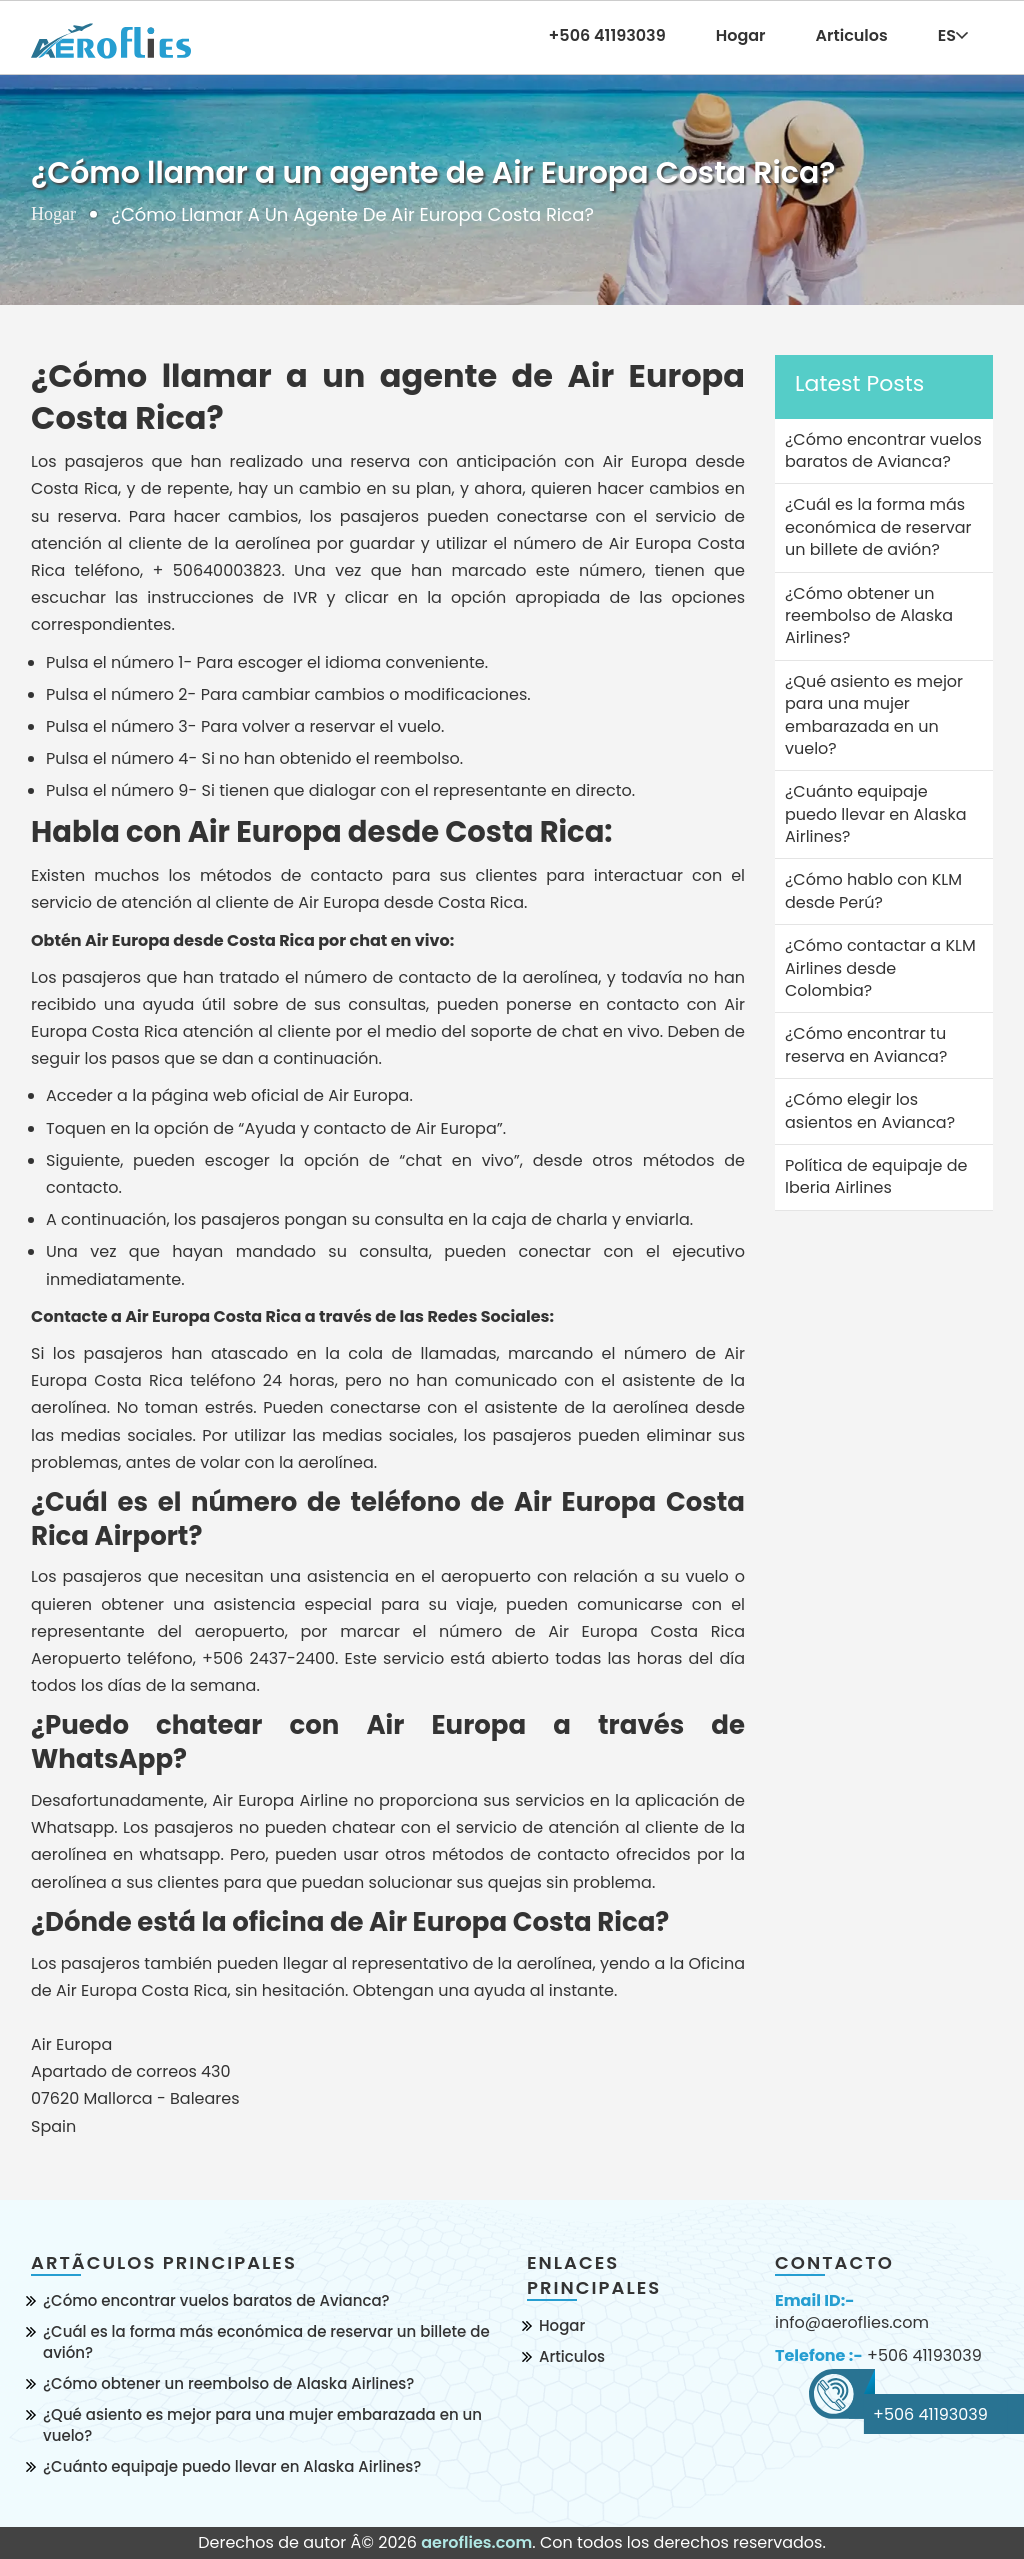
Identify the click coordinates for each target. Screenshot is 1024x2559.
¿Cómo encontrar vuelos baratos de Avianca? (216, 2300)
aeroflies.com (476, 2542)
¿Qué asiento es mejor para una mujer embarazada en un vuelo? (262, 2425)
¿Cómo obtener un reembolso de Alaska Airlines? (228, 2383)
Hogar (741, 35)
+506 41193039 (924, 2356)
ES (953, 35)
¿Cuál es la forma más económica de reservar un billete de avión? (266, 2342)
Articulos (852, 35)
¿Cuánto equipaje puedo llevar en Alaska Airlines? (232, 2466)
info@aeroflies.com (852, 2323)
